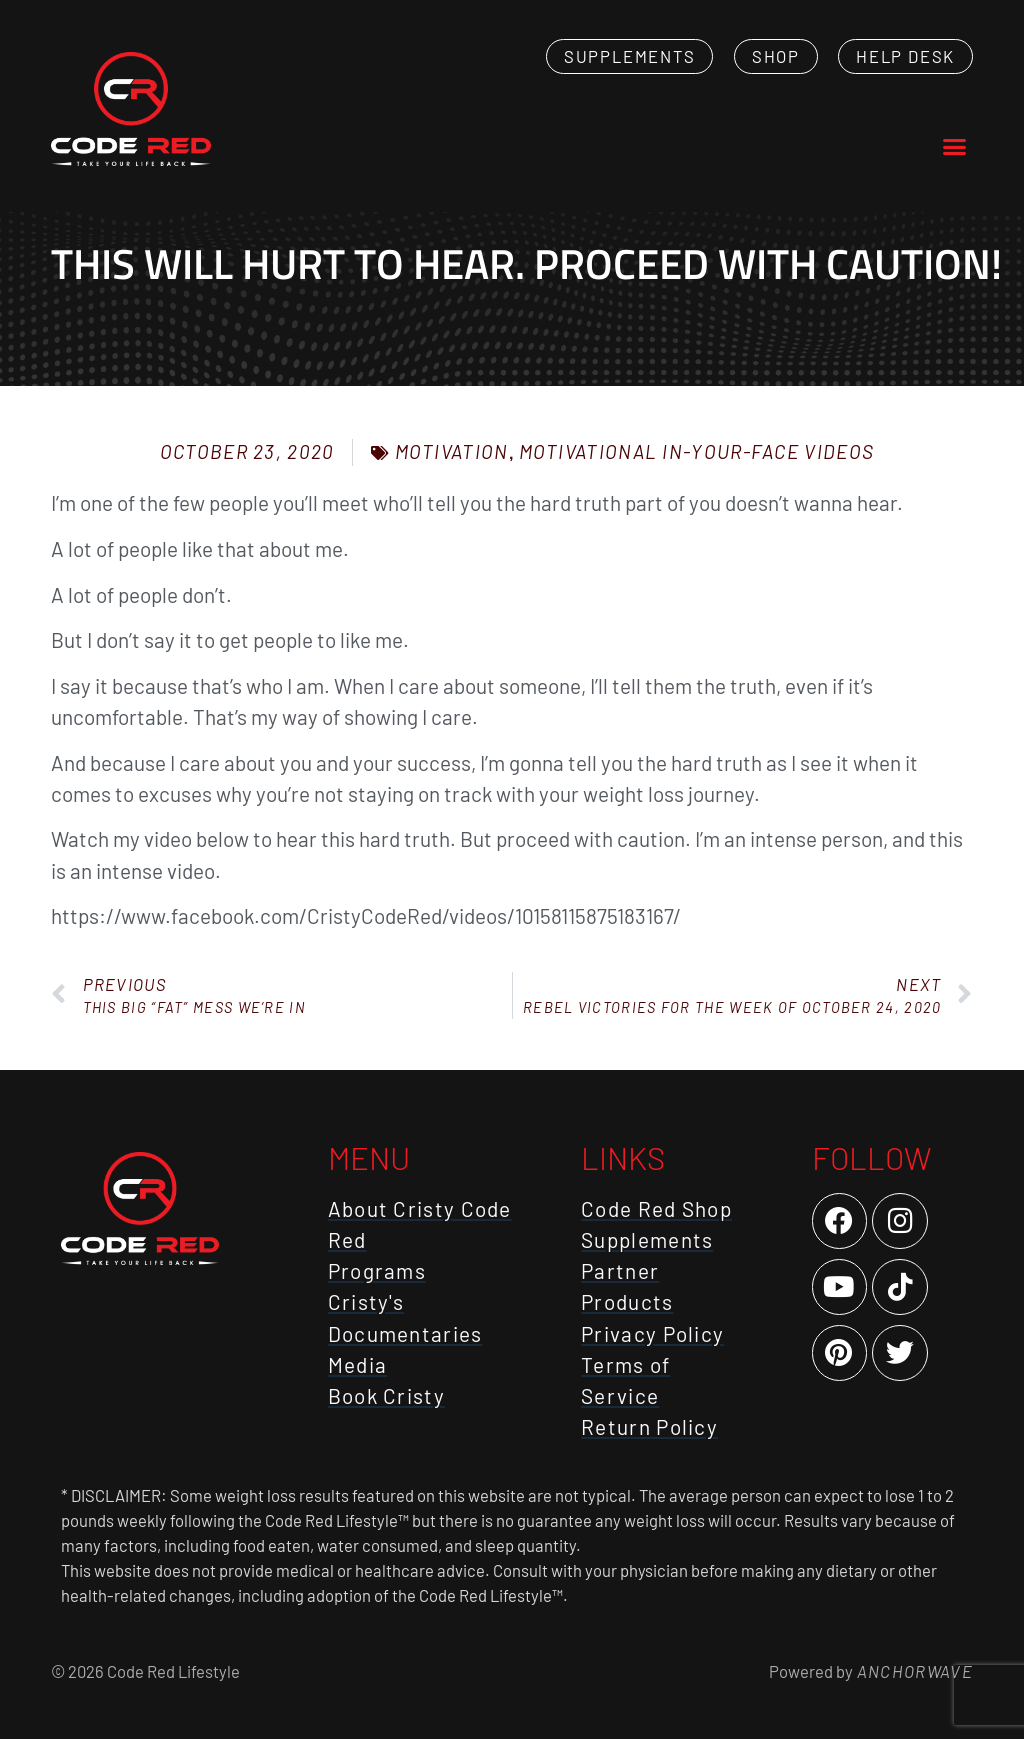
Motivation (452, 451)
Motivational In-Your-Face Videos (697, 451)
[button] (954, 147)
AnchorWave (913, 1671)
